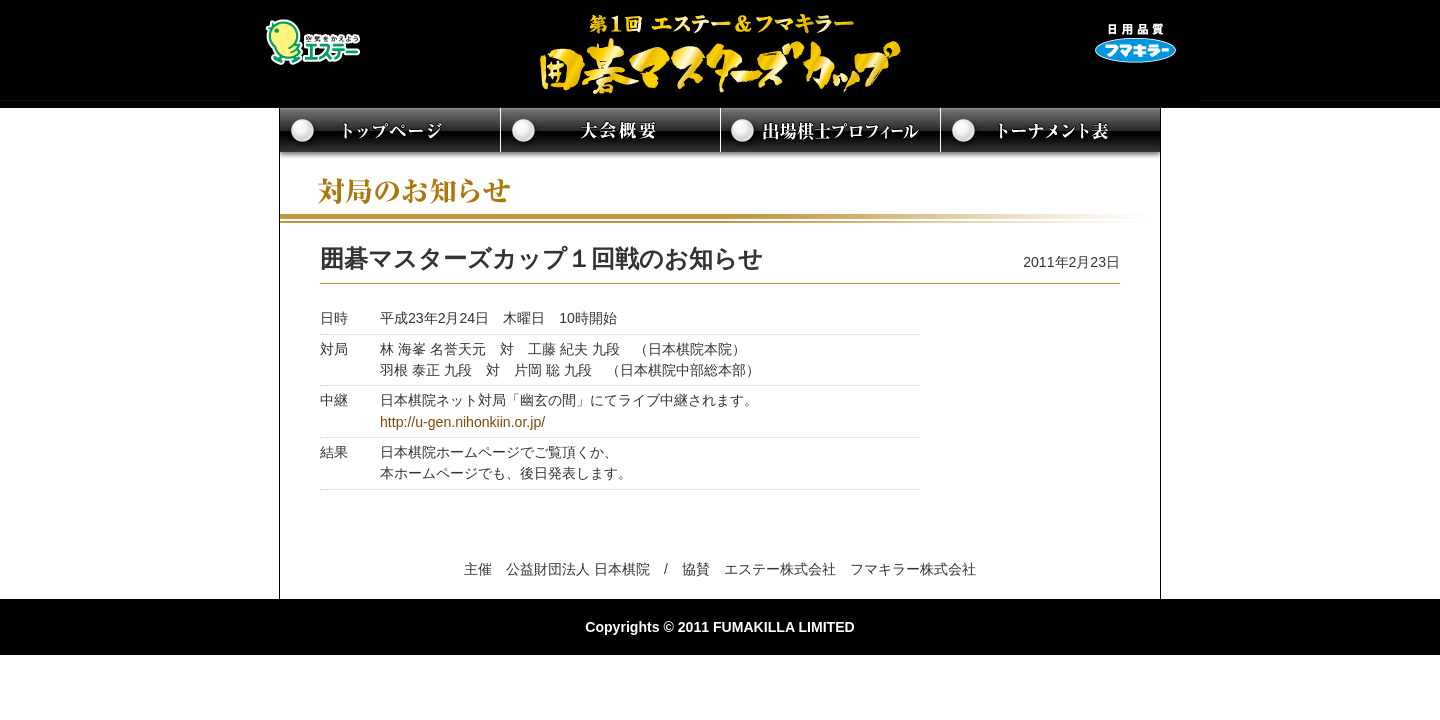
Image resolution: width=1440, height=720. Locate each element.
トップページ (390, 133)
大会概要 (610, 133)
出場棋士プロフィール (830, 133)
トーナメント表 (1050, 133)
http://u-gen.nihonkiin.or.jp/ (462, 422)
